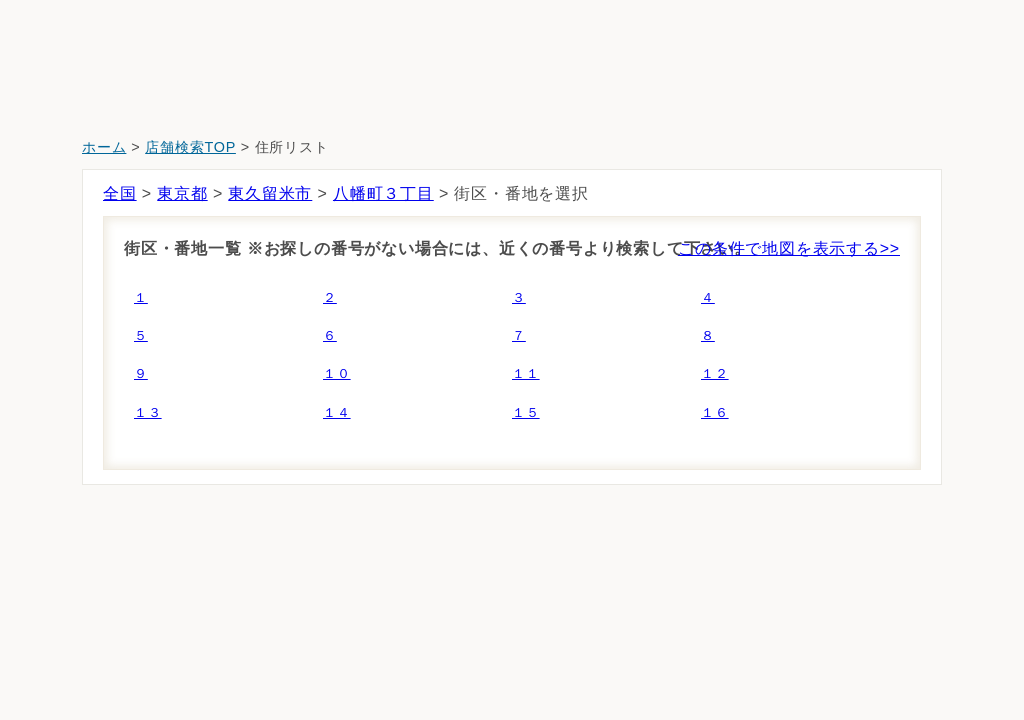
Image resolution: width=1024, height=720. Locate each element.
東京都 (182, 193)
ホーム (104, 147)
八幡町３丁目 (383, 193)
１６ (715, 412)
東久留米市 (270, 193)
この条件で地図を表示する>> (789, 248)
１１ (526, 373)
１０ (337, 373)
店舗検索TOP (190, 147)
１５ (526, 412)
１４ (337, 412)
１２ (715, 373)
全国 (120, 193)
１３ (148, 412)
